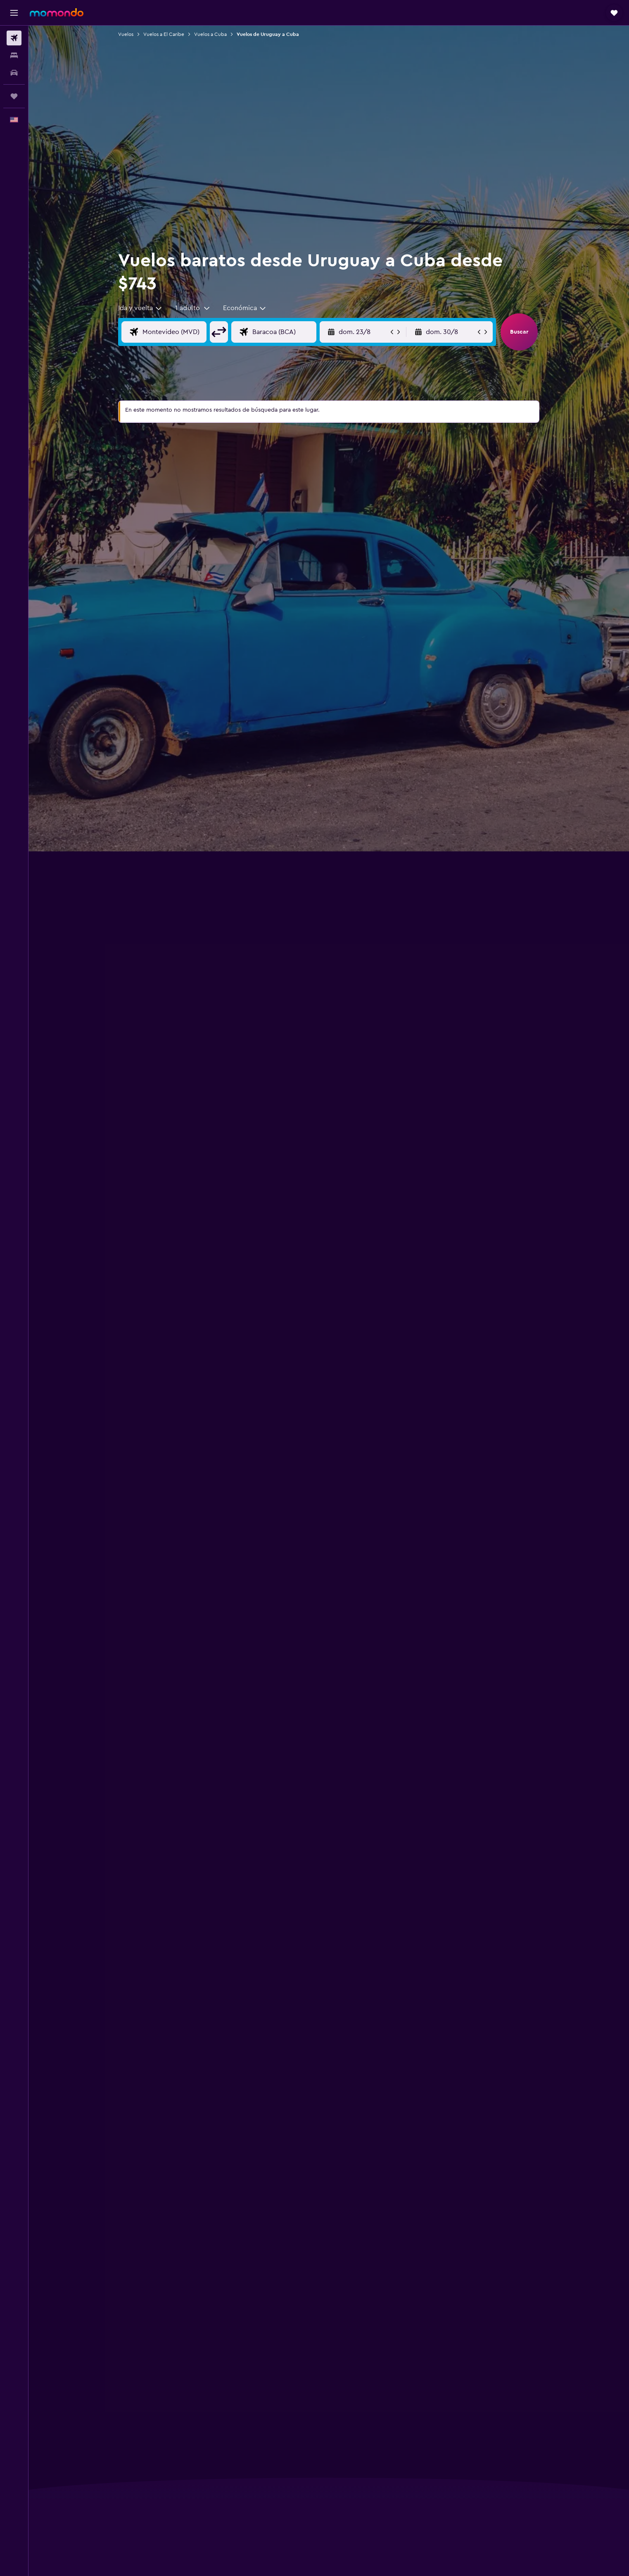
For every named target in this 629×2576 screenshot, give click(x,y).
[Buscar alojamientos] (14, 55)
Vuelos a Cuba (210, 34)
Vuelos (125, 34)
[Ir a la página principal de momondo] (56, 12)
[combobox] (140, 308)
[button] (14, 13)
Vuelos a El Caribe (163, 34)
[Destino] (291, 332)
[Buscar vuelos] (14, 38)
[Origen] (181, 332)
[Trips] (14, 96)
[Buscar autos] (14, 72)
